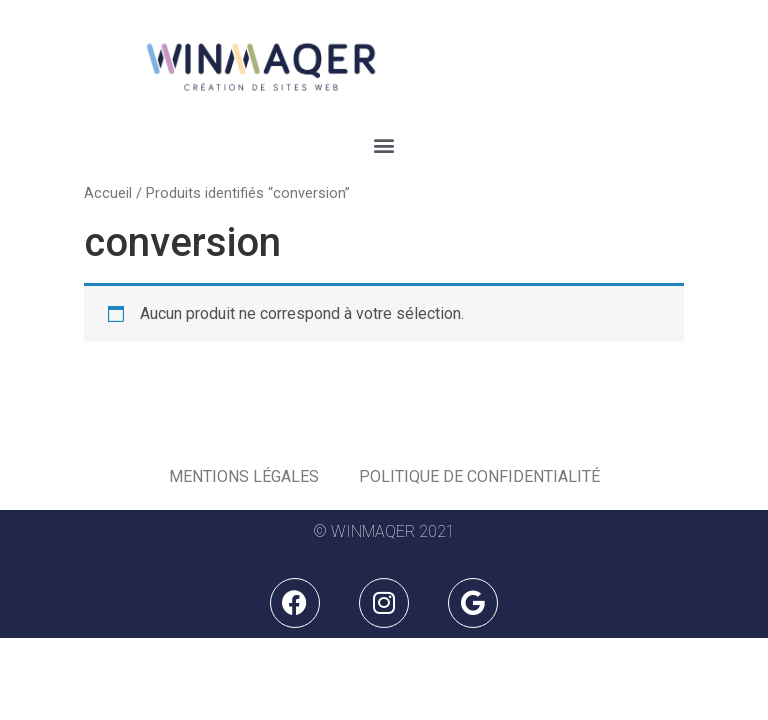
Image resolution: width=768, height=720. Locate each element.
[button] (384, 145)
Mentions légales (244, 476)
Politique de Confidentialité (479, 476)
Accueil (108, 193)
